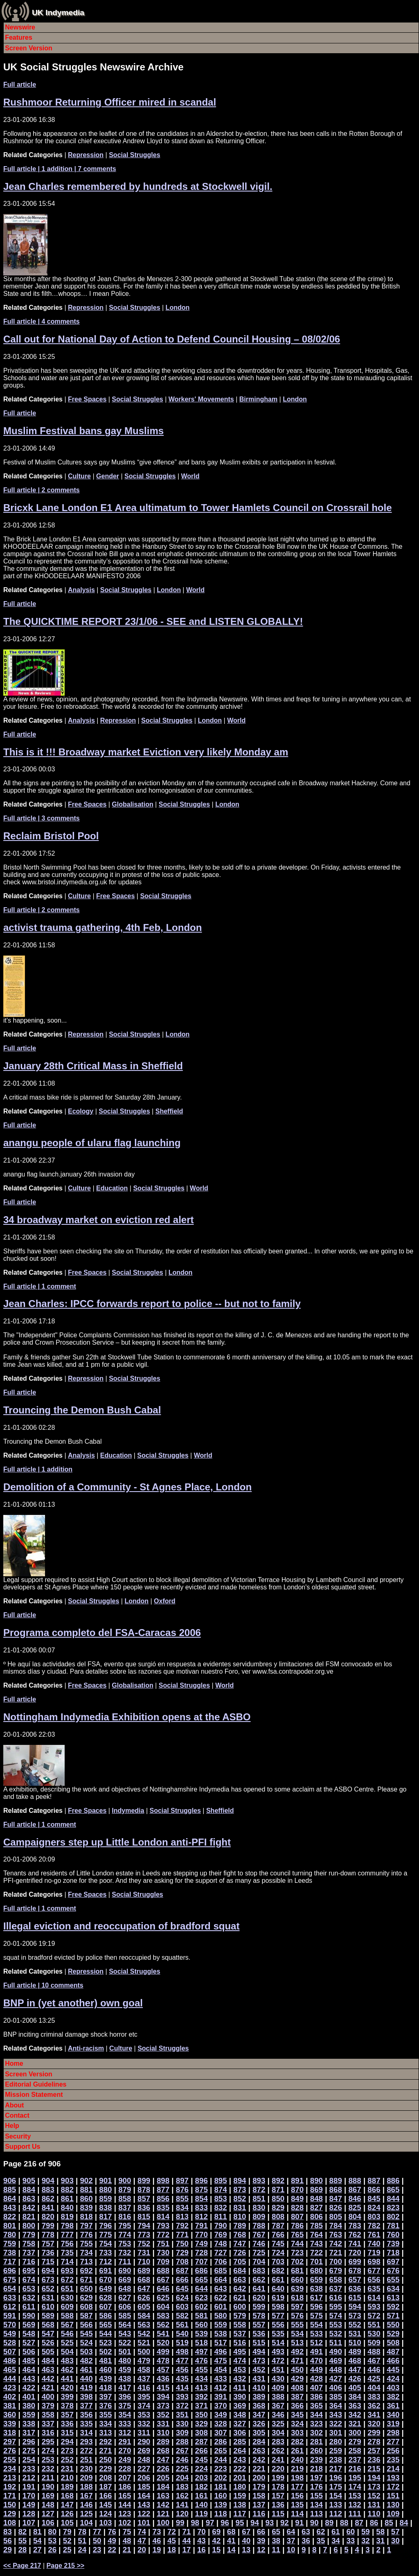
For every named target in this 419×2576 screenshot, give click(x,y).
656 (373, 2279)
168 (67, 2495)
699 (354, 2261)
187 (105, 2486)
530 (373, 2333)
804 (354, 2216)
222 (239, 2468)
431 (258, 2378)
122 (143, 2513)
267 (182, 2450)
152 (373, 2495)
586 (105, 2315)
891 (297, 2180)
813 (182, 2216)
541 (163, 2333)
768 (239, 2234)
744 (297, 2243)
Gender (107, 476)
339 (9, 2423)
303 (297, 2432)
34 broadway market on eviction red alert (98, 1219)
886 (393, 2180)
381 (9, 2405)
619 (278, 2297)
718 (393, 2252)
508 (393, 2342)
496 (220, 2351)
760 (393, 2234)
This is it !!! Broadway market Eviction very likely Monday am (145, 751)
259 (335, 2450)
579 (239, 2315)
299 (373, 2432)
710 (143, 2261)
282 (297, 2441)
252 (67, 2459)
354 (124, 2414)
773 (143, 2234)
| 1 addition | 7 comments (59, 168)
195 (354, 2477)
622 (220, 2297)
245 (201, 2459)
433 (220, 2378)
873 (239, 2189)
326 (258, 2423)
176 (316, 2486)
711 (124, 2261)
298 (393, 2432)
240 (297, 2459)
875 (201, 2189)
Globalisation (132, 804)
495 (239, 2351)
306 (239, 2432)
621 (239, 2297)
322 (335, 2423)
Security (18, 2136)
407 (316, 2387)
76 (112, 2531)
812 (201, 2216)
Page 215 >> (66, 2565)
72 (171, 2531)
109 (393, 2513)
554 (316, 2324)
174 (354, 2486)
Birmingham (258, 399)
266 (201, 2450)
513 (297, 2342)
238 (335, 2459)
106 (48, 2522)
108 (9, 2522)
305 (258, 2432)
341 (373, 2414)
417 (124, 2387)
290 (143, 2441)
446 (373, 2369)
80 (52, 2531)
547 (48, 2333)
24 (82, 2549)
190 (48, 2486)
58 (380, 2531)
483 (67, 2360)
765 (297, 2234)
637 (335, 2288)
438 (124, 2378)
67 (246, 2531)
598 (278, 2306)
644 (201, 2288)
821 (29, 2216)
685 (220, 2270)
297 (9, 2441)
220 (278, 2468)
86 (374, 2522)
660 (297, 2279)
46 (157, 2540)
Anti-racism (86, 2048)
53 (52, 2540)
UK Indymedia (58, 12)
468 (354, 2360)
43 (201, 2540)
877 (163, 2189)
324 (297, 2423)
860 (86, 2198)
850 (278, 2198)
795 (124, 2225)
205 (163, 2477)
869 (316, 2189)
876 (182, 2189)
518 (201, 2342)
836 (143, 2207)
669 (124, 2279)
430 (278, 2378)
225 (182, 2468)
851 (258, 2198)
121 (163, 2513)
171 (9, 2495)
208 (105, 2477)
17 (186, 2549)
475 (220, 2360)
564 (124, 2324)
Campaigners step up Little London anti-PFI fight (117, 1842)
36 (306, 2540)
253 (48, 2459)
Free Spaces (87, 399)
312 (124, 2432)
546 (67, 2333)
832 (220, 2207)
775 (105, 2234)
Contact (17, 2115)
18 (171, 2549)
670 (105, 2279)
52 (67, 2540)
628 (105, 2297)
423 (9, 2387)
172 (393, 2486)
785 (316, 2225)
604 (163, 2306)
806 (316, 2216)
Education (112, 1188)
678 (354, 2270)
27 (37, 2549)
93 (269, 2522)
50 (97, 2540)
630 (67, 2297)
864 (9, 2198)
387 (297, 2396)
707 (201, 2261)
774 (124, 2234)
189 (67, 2486)
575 (316, 2315)
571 (393, 2315)
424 (393, 2378)
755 (86, 2243)
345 (297, 2414)
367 (278, 2405)
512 (316, 2342)
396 (124, 2396)
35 (321, 2540)
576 (297, 2315)
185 (143, 2486)
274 (48, 2450)
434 (201, 2378)
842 (29, 2207)
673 (48, 2279)
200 (258, 2477)
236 (373, 2459)
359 (29, 2414)
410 (258, 2387)
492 (297, 2351)
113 (316, 2513)
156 (297, 2495)
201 (239, 2477)
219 (297, 2468)
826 (335, 2207)
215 (373, 2468)
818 (86, 2216)
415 (163, 2387)
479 (143, 2360)
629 (86, 2297)
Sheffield (169, 1111)
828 (297, 2207)
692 (86, 2270)
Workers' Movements (201, 399)
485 (29, 2360)
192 (9, 2486)
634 (393, 2288)
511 (335, 2342)
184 (163, 2486)
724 (278, 2252)
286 (220, 2441)
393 (182, 2396)
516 (239, 2342)
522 (124, 2342)
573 (354, 2315)
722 (316, 2252)
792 (182, 2225)
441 (67, 2378)
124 (105, 2513)
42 (216, 2540)
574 (335, 2315)
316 (48, 2432)
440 (86, 2378)
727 (220, 2252)
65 (276, 2531)
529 (393, 2333)
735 (67, 2252)
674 (29, 2279)
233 (29, 2468)
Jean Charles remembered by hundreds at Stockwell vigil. (138, 186)
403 (393, 2387)
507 (9, 2351)
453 (239, 2369)
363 (354, 2405)
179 (258, 2486)
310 (163, 2432)
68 (231, 2531)
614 (373, 2297)
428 (316, 2378)
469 (335, 2360)
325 (278, 2423)
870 (297, 2189)
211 (48, 2477)
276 (9, 2450)
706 (220, 2261)
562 (163, 2324)
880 (105, 2189)
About (14, 2105)
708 (182, 2261)
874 (220, 2189)
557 (258, 2324)
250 (105, 2459)
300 (354, 2432)
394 (163, 2396)
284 (258, 2441)
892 (278, 2180)
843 (9, 2207)
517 (220, 2342)
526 (48, 2342)
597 (297, 2306)
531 (354, 2333)
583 (163, 2315)
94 (254, 2522)
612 (9, 2306)
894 (239, 2180)
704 (258, 2261)
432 (239, 2378)
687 (182, 2270)
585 (124, 2315)
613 (393, 2297)
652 (48, 2288)
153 (354, 2495)
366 (297, 2405)
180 (239, 2486)
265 (220, 2450)
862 (48, 2198)
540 (182, 2333)
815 (143, 2216)
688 (163, 2270)
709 (163, 2261)
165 (124, 2495)
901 (105, 2180)
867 (354, 2189)
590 (29, 2315)
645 (182, 2288)
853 (220, 2198)
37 (291, 2540)
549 (9, 2333)
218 (316, 2468)
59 (365, 2531)
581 (201, 2315)
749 (201, 2243)
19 (157, 2549)
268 (163, 2450)
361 (393, 2405)
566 (86, 2324)
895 (220, 2180)
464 (29, 2369)
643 (220, 2288)
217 (335, 2468)
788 (258, 2225)
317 (29, 2432)
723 (297, 2252)
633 (9, 2297)
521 (143, 2342)
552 (354, 2324)
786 (297, 2225)
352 (163, 2414)
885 (9, 2189)
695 (29, 2270)
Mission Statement (34, 2094)
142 (163, 2504)
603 (182, 2306)
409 (278, 2387)
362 (373, 2405)
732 (124, 2252)
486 (9, 2360)
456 (182, 2369)
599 (258, 2306)
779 (29, 2234)
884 (29, 2189)
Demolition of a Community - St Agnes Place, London (127, 1486)
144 (124, 2504)
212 (29, 2477)
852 (239, 2198)
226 (163, 2468)
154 (335, 2495)
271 (105, 2450)
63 (306, 2531)
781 (393, 2225)
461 (86, 2369)
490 (335, 2351)
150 (9, 2504)
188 (86, 2486)
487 (393, 2351)
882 (67, 2189)
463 (48, 2369)
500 (143, 2351)
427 (335, 2378)
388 (278, 2396)
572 (373, 2315)
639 (297, 2288)
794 (143, 2225)
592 (393, 2306)
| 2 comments (41, 490)
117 (239, 2513)
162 (182, 2495)
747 (239, 2243)
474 (239, 2360)
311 (143, 2432)
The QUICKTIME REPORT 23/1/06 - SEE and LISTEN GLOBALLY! (153, 621)
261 (297, 2450)
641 (258, 2288)
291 (124, 2441)
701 (316, 2261)
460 (105, 2369)
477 (182, 2360)
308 (201, 2432)
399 (67, 2396)
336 (67, 2423)
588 (67, 2315)
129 (9, 2513)
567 (67, 2324)
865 (393, 2189)
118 (220, 2513)
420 (67, 2387)
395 (143, 2396)
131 (373, 2504)
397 (105, 2396)
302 (316, 2432)
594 (354, 2306)
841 (48, 2207)
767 (258, 2234)
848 (316, 2198)
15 (216, 2549)
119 (201, 2513)
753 (124, 2243)
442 (48, 2378)
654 (9, 2288)
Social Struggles (134, 154)
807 (297, 2216)
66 (261, 2531)
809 (258, 2216)
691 (105, 2270)
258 (354, 2450)
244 (220, 2459)
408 (297, 2387)
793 (163, 2225)
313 (105, 2432)
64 (291, 2531)
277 (393, 2441)
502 (105, 2351)
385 (335, 2396)
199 (278, 2477)
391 (220, 2396)
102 (124, 2522)
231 (67, 2468)
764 (316, 2234)
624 (182, 2297)
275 (29, 2450)
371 (201, 2405)
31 (380, 2540)
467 (373, 2360)
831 (239, 2207)
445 (393, 2369)
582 (182, 2315)
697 (393, 2261)
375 (124, 2405)
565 (105, 2324)
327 (239, 2423)
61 (335, 2531)
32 (365, 2540)
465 (9, 2369)
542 (143, 2333)
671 (86, 2279)
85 (389, 2522)
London (178, 307)
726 (239, 2252)
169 (48, 2495)
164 (143, 2495)
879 (124, 2189)
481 (105, 2360)
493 (278, 2351)
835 (163, 2207)
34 (335, 2540)
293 (86, 2441)
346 (278, 2414)
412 (220, 2387)
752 (143, 2243)
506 (29, 2351)
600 (239, 2306)
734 (86, 2252)
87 (359, 2522)
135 (297, 2504)
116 (258, 2513)
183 (182, 2486)
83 (7, 2531)
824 (373, 2207)
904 (48, 2180)
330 (182, 2423)
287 (201, 2441)
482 (86, 2360)
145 (105, 2504)
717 (9, 2261)
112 (335, 2513)
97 (210, 2522)
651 (67, 2288)
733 (105, 2252)
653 (29, 2288)
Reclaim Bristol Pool (51, 835)
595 (335, 2306)
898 (163, 2180)
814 (163, 2216)
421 (48, 2387)
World (190, 476)
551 (373, 2324)
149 (29, 2504)
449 (316, 2369)
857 (143, 2198)
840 (67, 2207)
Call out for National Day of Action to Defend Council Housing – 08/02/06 (171, 339)
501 (124, 2351)
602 (201, 2306)
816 (124, 2216)
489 (354, 2351)
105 (67, 2522)
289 (163, 2441)
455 (201, 2369)
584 (143, 2315)
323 (316, 2423)
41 (231, 2540)
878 (143, 2189)
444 (9, 2378)
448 (335, 2369)
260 (316, 2450)
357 (67, 2414)
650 (86, 2288)
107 (29, 2522)
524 (86, 2342)
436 (163, 2378)
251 (86, 2459)
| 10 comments (43, 1985)
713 (86, 2261)
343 (335, 2414)
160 (220, 2495)
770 (201, 2234)
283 (278, 2441)
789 (239, 2225)
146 (86, 2504)
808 (278, 2216)
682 (278, 2270)
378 (67, 2405)
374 (143, 2405)
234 (9, 2468)
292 (105, 2441)
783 (354, 2225)
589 (48, 2315)
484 (48, 2360)
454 (220, 2369)
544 (105, 2333)
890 (316, 2180)
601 (220, 2306)
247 (163, 2459)
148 (48, 2504)
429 (297, 2378)
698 (373, 2261)
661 (278, 2279)
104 (86, 2522)
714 (67, 2261)
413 (201, 2387)
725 (258, 2252)
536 (258, 2333)
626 (143, 2297)
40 (246, 2540)
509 (373, 2342)
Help (12, 2125)
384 (354, 2396)
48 (127, 2540)
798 (67, 2225)
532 (335, 2333)
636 (354, 2288)
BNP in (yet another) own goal (73, 2002)
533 (316, 2333)
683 (258, 2270)
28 (22, 2549)
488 (373, 2351)
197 (316, 2477)
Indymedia (128, 1810)
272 (86, 2450)
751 (163, 2243)
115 (278, 2513)
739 (393, 2243)
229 (105, 2468)
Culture (79, 476)
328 (220, 2423)
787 (278, 2225)
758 (29, 2243)
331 (163, 2423)
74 (141, 2531)
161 (201, 2495)
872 (258, 2189)
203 (201, 2477)
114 (297, 2513)
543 (124, 2333)
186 (124, 2486)
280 (335, 2441)
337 (48, 2423)
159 (239, 2495)
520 (163, 2342)
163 (163, 2495)
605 (143, 2306)
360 (9, 2414)
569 (29, 2324)
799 (48, 2225)
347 (258, 2414)
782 (373, 2225)
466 (393, 2360)
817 (105, 2216)
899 (143, 2180)
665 (201, 2279)
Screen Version (28, 48)
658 (335, 2279)
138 (239, 2504)
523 (105, 2342)
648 (124, 2288)
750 (182, 2243)
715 (48, 2261)
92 (284, 2522)
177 (297, 2486)
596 (316, 2306)
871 (278, 2189)
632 (29, 2297)
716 (29, 2261)
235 (393, 2459)
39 (261, 2540)
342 (354, 2414)
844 (393, 2198)
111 (354, 2513)
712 (105, 2261)
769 (220, 2234)
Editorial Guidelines (35, 2084)
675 (9, 2279)
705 (239, 2261)
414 (182, 2387)
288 (182, 2441)
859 (105, 2198)
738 (9, 2252)
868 (335, 2189)
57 (395, 2531)
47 (141, 2540)
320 (373, 2423)
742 (335, 2243)
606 (124, 2306)
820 (48, 2216)
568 (48, 2324)
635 (373, 2288)
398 (86, 2396)
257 (373, 2450)
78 (82, 2531)
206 (143, 2477)
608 (86, 2306)
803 (373, 2216)
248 (143, 2459)
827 (316, 2207)
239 (316, 2459)
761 (373, 2234)
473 (258, 2360)
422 (29, 2387)
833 (201, 2207)
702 (297, 2261)
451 (278, 2369)
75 (127, 2531)
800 (29, 2225)
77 (97, 2531)
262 (278, 2450)
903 (67, 2180)
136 (278, 2504)
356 (86, 2414)
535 (278, 2333)
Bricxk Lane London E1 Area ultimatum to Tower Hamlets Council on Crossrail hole (197, 507)
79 (67, 2531)
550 (393, 2324)
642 (239, 2288)
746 (258, 2243)
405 (354, 2387)
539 (201, 2333)
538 (220, 2333)
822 (9, 2216)
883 (48, 2189)
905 (29, 2180)
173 (373, 2486)
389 (258, 2396)
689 (143, 2270)
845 (373, 2198)
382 (393, 2396)
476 (201, 2360)
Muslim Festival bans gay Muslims (83, 430)
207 (124, 2477)
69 (216, 2531)
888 (354, 2180)
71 (186, 2531)
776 (86, 2234)
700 (335, 2261)
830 (258, 2207)
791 (201, 2225)
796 (105, 2225)
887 (373, 2180)
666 (182, 2279)
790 (220, 2225)
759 (9, 2243)
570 (9, 2324)
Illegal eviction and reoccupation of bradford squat (121, 1925)
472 (278, 2360)
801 (9, 2225)
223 (220, 2468)
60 (350, 2531)
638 (316, 2288)
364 (335, 2405)
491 (316, 2351)
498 (182, 2351)
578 (258, 2315)
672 (67, 2279)
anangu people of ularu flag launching (91, 1142)
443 (29, 2378)
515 (258, 2342)
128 (29, 2513)
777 (67, 2234)
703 (278, 2261)
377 (86, 2405)
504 (67, 2351)
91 (299, 2522)
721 (335, 2252)
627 (124, 2297)
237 (354, 2459)
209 (86, 2477)
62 (321, 2531)
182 (201, 2486)
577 (278, 2315)
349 (220, 2414)
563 (143, 2324)
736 (48, 2252)
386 (316, 2396)
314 (86, 2432)
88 (344, 2522)
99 (180, 2522)
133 (335, 2504)
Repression (86, 154)
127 (48, 2513)
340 (393, 2414)
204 (182, 2477)
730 (163, 2252)
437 (143, 2378)
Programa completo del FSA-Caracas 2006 (102, 1632)
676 (393, 2270)
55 (22, 2540)
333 (124, 2423)
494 (258, 2351)
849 (297, 2198)
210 (67, 2477)
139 (220, 2504)
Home (14, 2063)
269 (143, 2450)
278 (373, 2441)
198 (297, 2477)
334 (105, 2423)
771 (182, 2234)
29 (7, 2549)
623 (201, 2297)
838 (105, 2207)
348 (239, 2414)
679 (335, 2270)
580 (220, 2315)
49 (112, 2540)
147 (67, 2504)
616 (335, 2297)
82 (22, 2531)
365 (316, 2405)
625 (163, 2297)
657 (354, 2279)
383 (373, 2396)
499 (163, 2351)
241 (278, 2459)
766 (278, 2234)
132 (354, 2504)
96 (225, 2522)
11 (276, 2549)
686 (201, 2270)
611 (29, 2306)
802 (393, 2216)
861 (67, 2198)
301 (335, 2432)
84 (404, 2522)
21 (127, 2549)
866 (373, 2189)
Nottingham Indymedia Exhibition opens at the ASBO (126, 1716)
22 (112, 2549)
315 (67, 2432)
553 (335, 2324)
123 (124, 2513)
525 (67, 2342)
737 (29, 2252)
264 (239, 2450)
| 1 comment (39, 1286)
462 (67, 2369)
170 (29, 2495)
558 (239, 2324)
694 (48, 2270)
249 (124, 2459)
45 (171, 2540)
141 (182, 2504)
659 (316, 2279)
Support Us (22, 2146)
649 (105, 2288)
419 (86, 2387)
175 (335, 2486)
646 (163, 2288)
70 (201, 2531)
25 (67, 2549)
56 (7, 2540)
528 (9, 2342)
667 (163, 2279)
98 (195, 2522)
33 (350, 2540)
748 (220, 2243)
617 (316, 2297)
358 (48, 2414)
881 (86, 2189)
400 (48, 2396)
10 (291, 2549)
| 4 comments (41, 321)
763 (335, 2234)
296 (29, 2441)
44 (186, 2540)
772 (163, 2234)
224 (201, 2468)
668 (143, 2279)
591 (9, 2315)
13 (246, 2549)
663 (239, 2279)
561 (182, 2324)
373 (163, 2405)
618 (297, 2297)
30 (395, 2540)
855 (182, 2198)
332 (143, 2423)
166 (105, 2495)
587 (86, 2315)
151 (393, 2495)
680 (316, 2270)
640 (278, 2288)
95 (240, 2522)
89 (329, 2522)
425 (373, 2378)
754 (105, 2243)
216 (354, 2468)
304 (278, 2432)
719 (373, 2252)
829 (278, 2207)
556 (278, 2324)
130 (393, 2504)
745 (278, 2243)
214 (393, 2468)
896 (201, 2180)
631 (48, 2297)
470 (316, 2360)
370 (220, 2405)
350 (201, 2414)
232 (48, 2468)
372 (182, 2405)
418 (105, 2387)
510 (354, 2342)
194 (373, 2477)
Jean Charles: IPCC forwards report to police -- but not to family (152, 1303)
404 (373, 2387)
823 (393, 2207)
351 (182, 2414)
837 (124, 2207)
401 (29, 2396)
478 (163, 2360)
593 (373, 2306)
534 (297, 2333)
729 (182, 2252)
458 (143, 2369)
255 (9, 2459)
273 (67, 2450)
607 (105, 2306)
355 (105, 2414)
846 (354, 2198)
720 (354, 2252)
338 (29, 2423)
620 (258, 2297)
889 (335, 2180)
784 (335, 2225)
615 (354, 2297)
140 (201, 2504)
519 (182, 2342)
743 (316, 2243)
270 (124, 2450)
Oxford (164, 1601)
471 (297, 2360)
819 (67, 2216)
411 (239, 2387)
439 (105, 2378)
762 (354, 2234)
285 (239, 2441)
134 (316, 2504)
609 (67, 2306)
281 (316, 2441)
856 (163, 2198)
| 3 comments (41, 818)
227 (143, 2468)
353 (143, 2414)
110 (373, 2513)
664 (220, 2279)
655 (393, 2279)
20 (141, 2549)
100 (163, 2522)
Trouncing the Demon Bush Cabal (82, 1409)
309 (182, 2432)
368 (258, 2405)
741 (354, 2243)
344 (316, 2414)
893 (258, 2180)
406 (335, 2387)
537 (239, 2333)
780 (9, 2234)
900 (124, 2180)
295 (48, 2441)
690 (124, 2270)
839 (86, 2207)
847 (335, 2198)
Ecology (80, 1111)
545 (86, 2333)
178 (278, 2486)
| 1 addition (37, 1469)
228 (124, 2468)
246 (182, 2459)
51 (82, 2540)
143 (143, 2504)
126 (67, 2513)
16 (201, 2549)
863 (29, 2198)
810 (239, 2216)
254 (29, 2459)
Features (18, 37)
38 (276, 2540)
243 (239, 2459)
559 (220, 2324)
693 (67, 2270)
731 (143, 2252)
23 (97, 2549)
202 (220, 2477)
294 (67, 2441)
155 (316, 2495)
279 (354, 2441)
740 (373, 2243)
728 (201, 2252)
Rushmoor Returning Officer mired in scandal (109, 102)
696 (9, 2270)
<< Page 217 (22, 2565)
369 (239, 2405)
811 (220, 2216)
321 (354, 2423)
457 (163, 2369)
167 (86, 2495)
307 (220, 2432)
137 (258, 2504)
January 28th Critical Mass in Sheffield (93, 1065)
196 (335, 2477)
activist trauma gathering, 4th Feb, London (102, 927)
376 (105, 2405)
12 (261, 2549)
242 (258, 2459)
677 (373, 2270)
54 (37, 2540)
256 (393, 2450)
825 (354, 2207)
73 (157, 2531)
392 (201, 2396)
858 (124, 2198)
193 (393, 2477)
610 (48, 2306)
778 (48, 2234)
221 (258, 2468)
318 (9, 2432)
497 (201, 2351)
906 (9, 2180)
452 (258, 2369)
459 (124, 2369)
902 (86, 2180)
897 (182, 2180)
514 (278, 2342)
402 (9, 2396)
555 (297, 2324)
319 (393, 2423)
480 (124, 2360)
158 (258, 2495)
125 (86, 2513)
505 (48, 2351)
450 (297, 2369)
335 (86, 2423)
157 (278, 2495)
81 (37, 2531)
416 (143, 2387)
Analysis (81, 589)
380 (29, 2405)
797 (86, 2225)
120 (182, 2513)
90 (314, 2522)
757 (48, 2243)
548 (29, 2333)
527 (29, 2342)
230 (86, 2468)
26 (52, 2549)
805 (335, 2216)
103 (105, 2522)
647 (143, 2288)
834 (182, 2207)
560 (201, 2324)
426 (354, 2378)
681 (297, 2270)
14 (231, 2549)
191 (29, 2486)
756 (67, 2243)
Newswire (20, 27)
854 (201, 2198)
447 (354, 2369)
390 (239, 2396)
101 (143, 2522)
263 (258, 2450)
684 (239, 2270)
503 (86, 2351)
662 (258, 2279)
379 (48, 2405)
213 (9, 2477)
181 (220, 2486)
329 (201, 2423)
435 (182, 2378)
